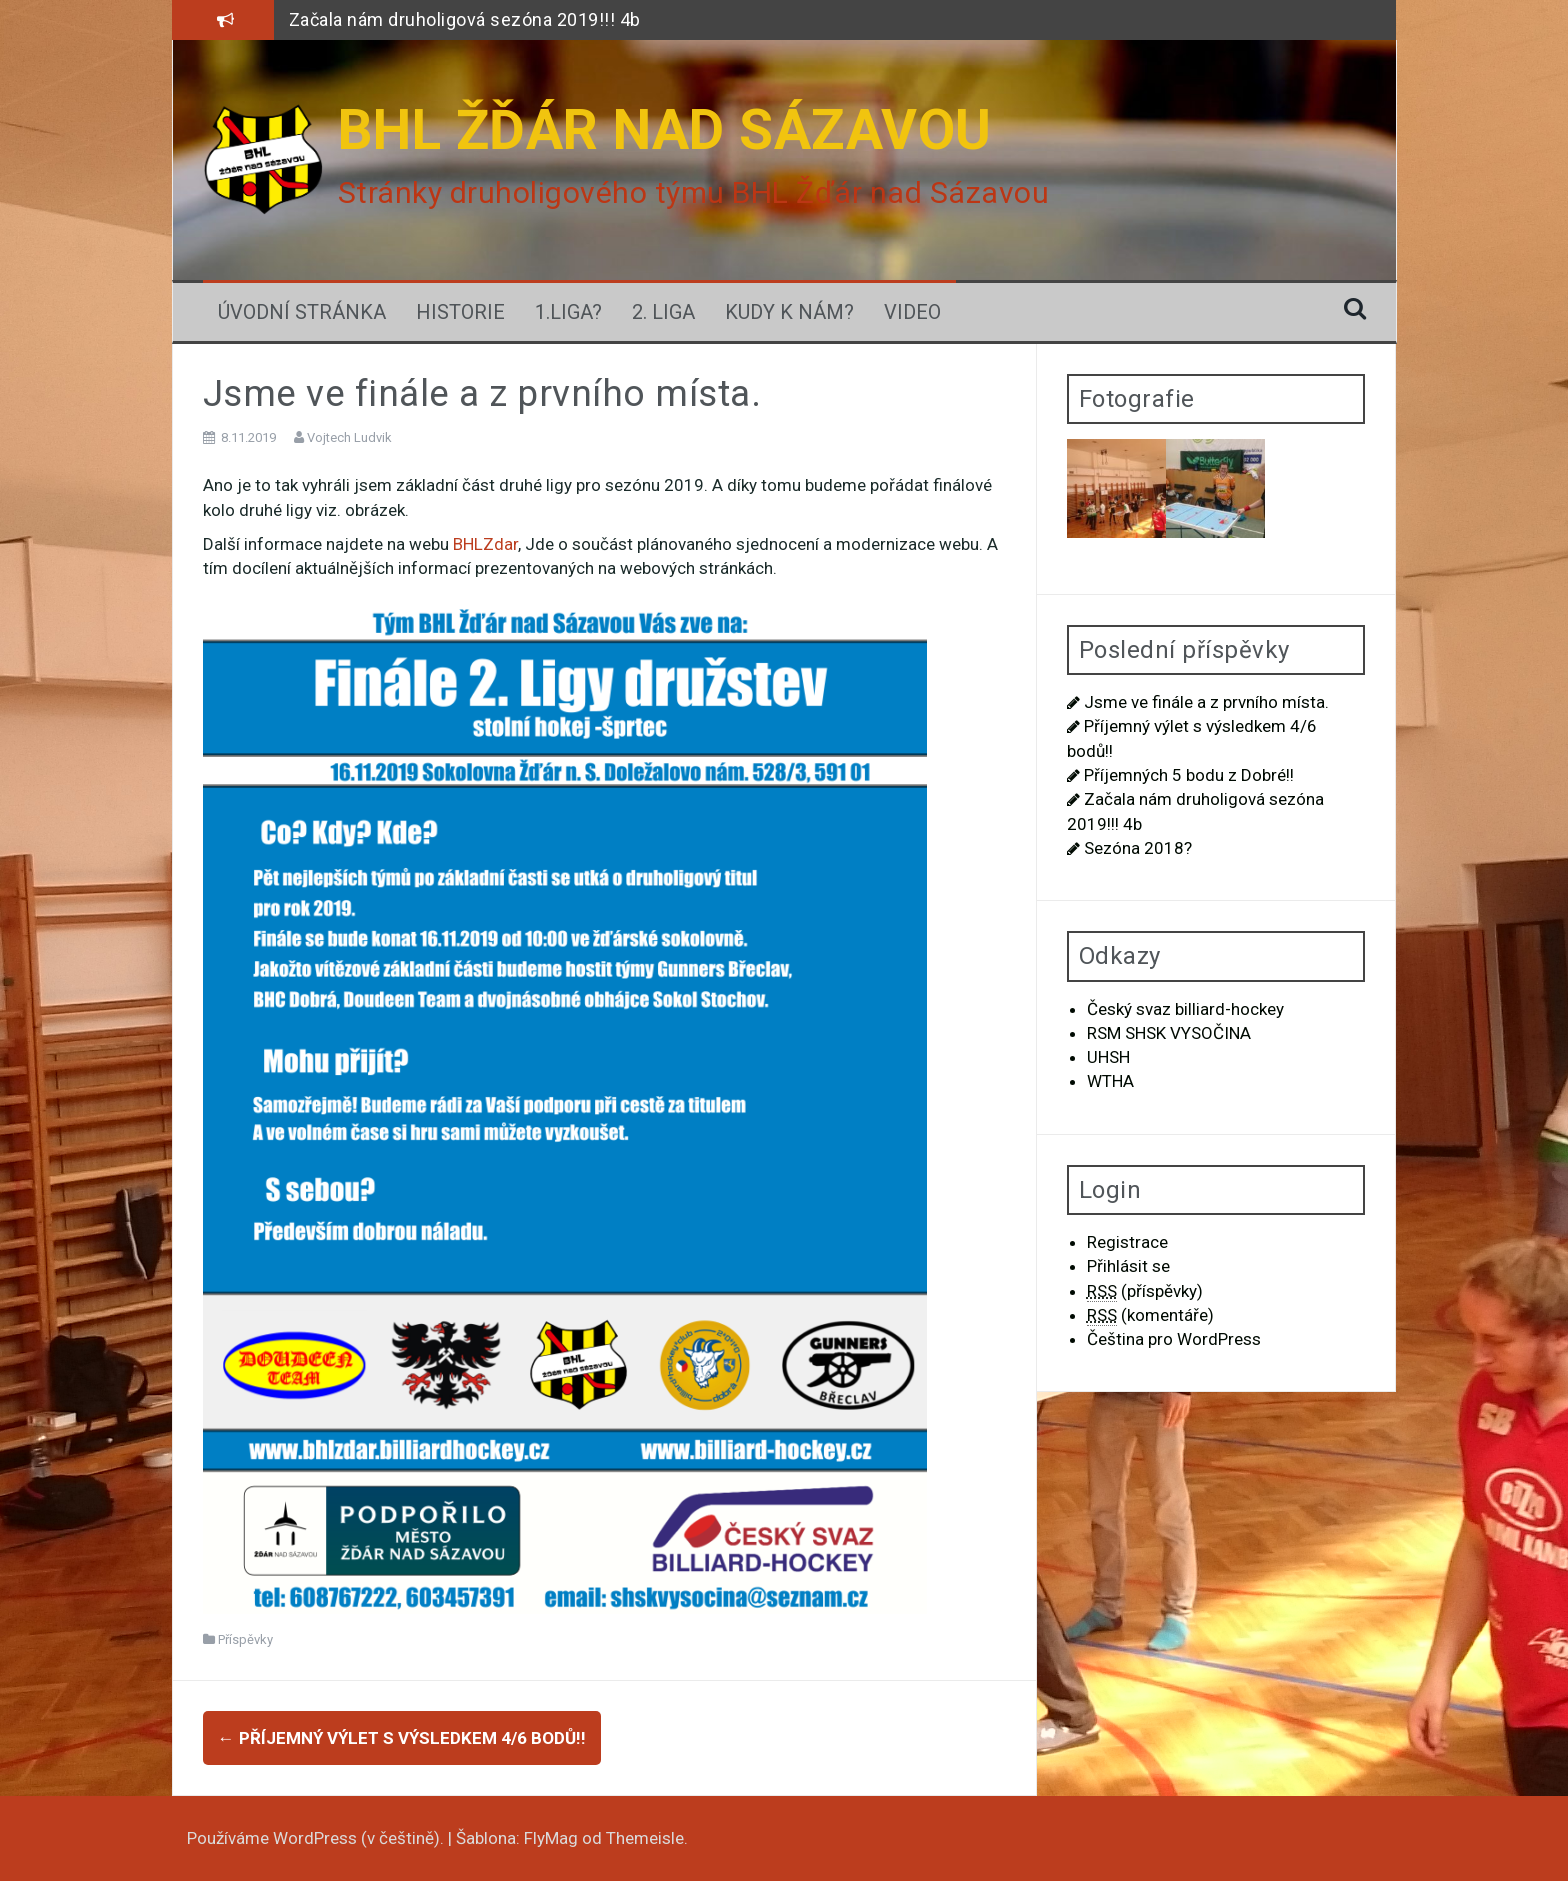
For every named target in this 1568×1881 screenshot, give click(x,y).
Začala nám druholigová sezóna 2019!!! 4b (465, 19)
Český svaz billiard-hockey (1185, 1009)
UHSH (1108, 1057)
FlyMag (551, 1838)
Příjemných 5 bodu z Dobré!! (1189, 775)
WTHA (1110, 1081)
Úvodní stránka (302, 312)
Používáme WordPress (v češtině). (317, 1838)
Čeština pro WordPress (1174, 1339)
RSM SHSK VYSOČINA (1169, 1033)
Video (912, 312)
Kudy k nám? (789, 312)
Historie (460, 312)
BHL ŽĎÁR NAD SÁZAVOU (665, 130)
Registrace (1127, 1242)
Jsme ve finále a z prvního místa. (1206, 702)
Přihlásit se (1128, 1266)
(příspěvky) (1145, 1291)
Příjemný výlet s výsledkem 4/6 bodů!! (402, 1738)
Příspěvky (245, 1639)
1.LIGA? (568, 312)
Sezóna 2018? (1138, 848)
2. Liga (663, 312)
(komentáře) (1150, 1315)
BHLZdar (485, 544)
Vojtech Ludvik (349, 437)
